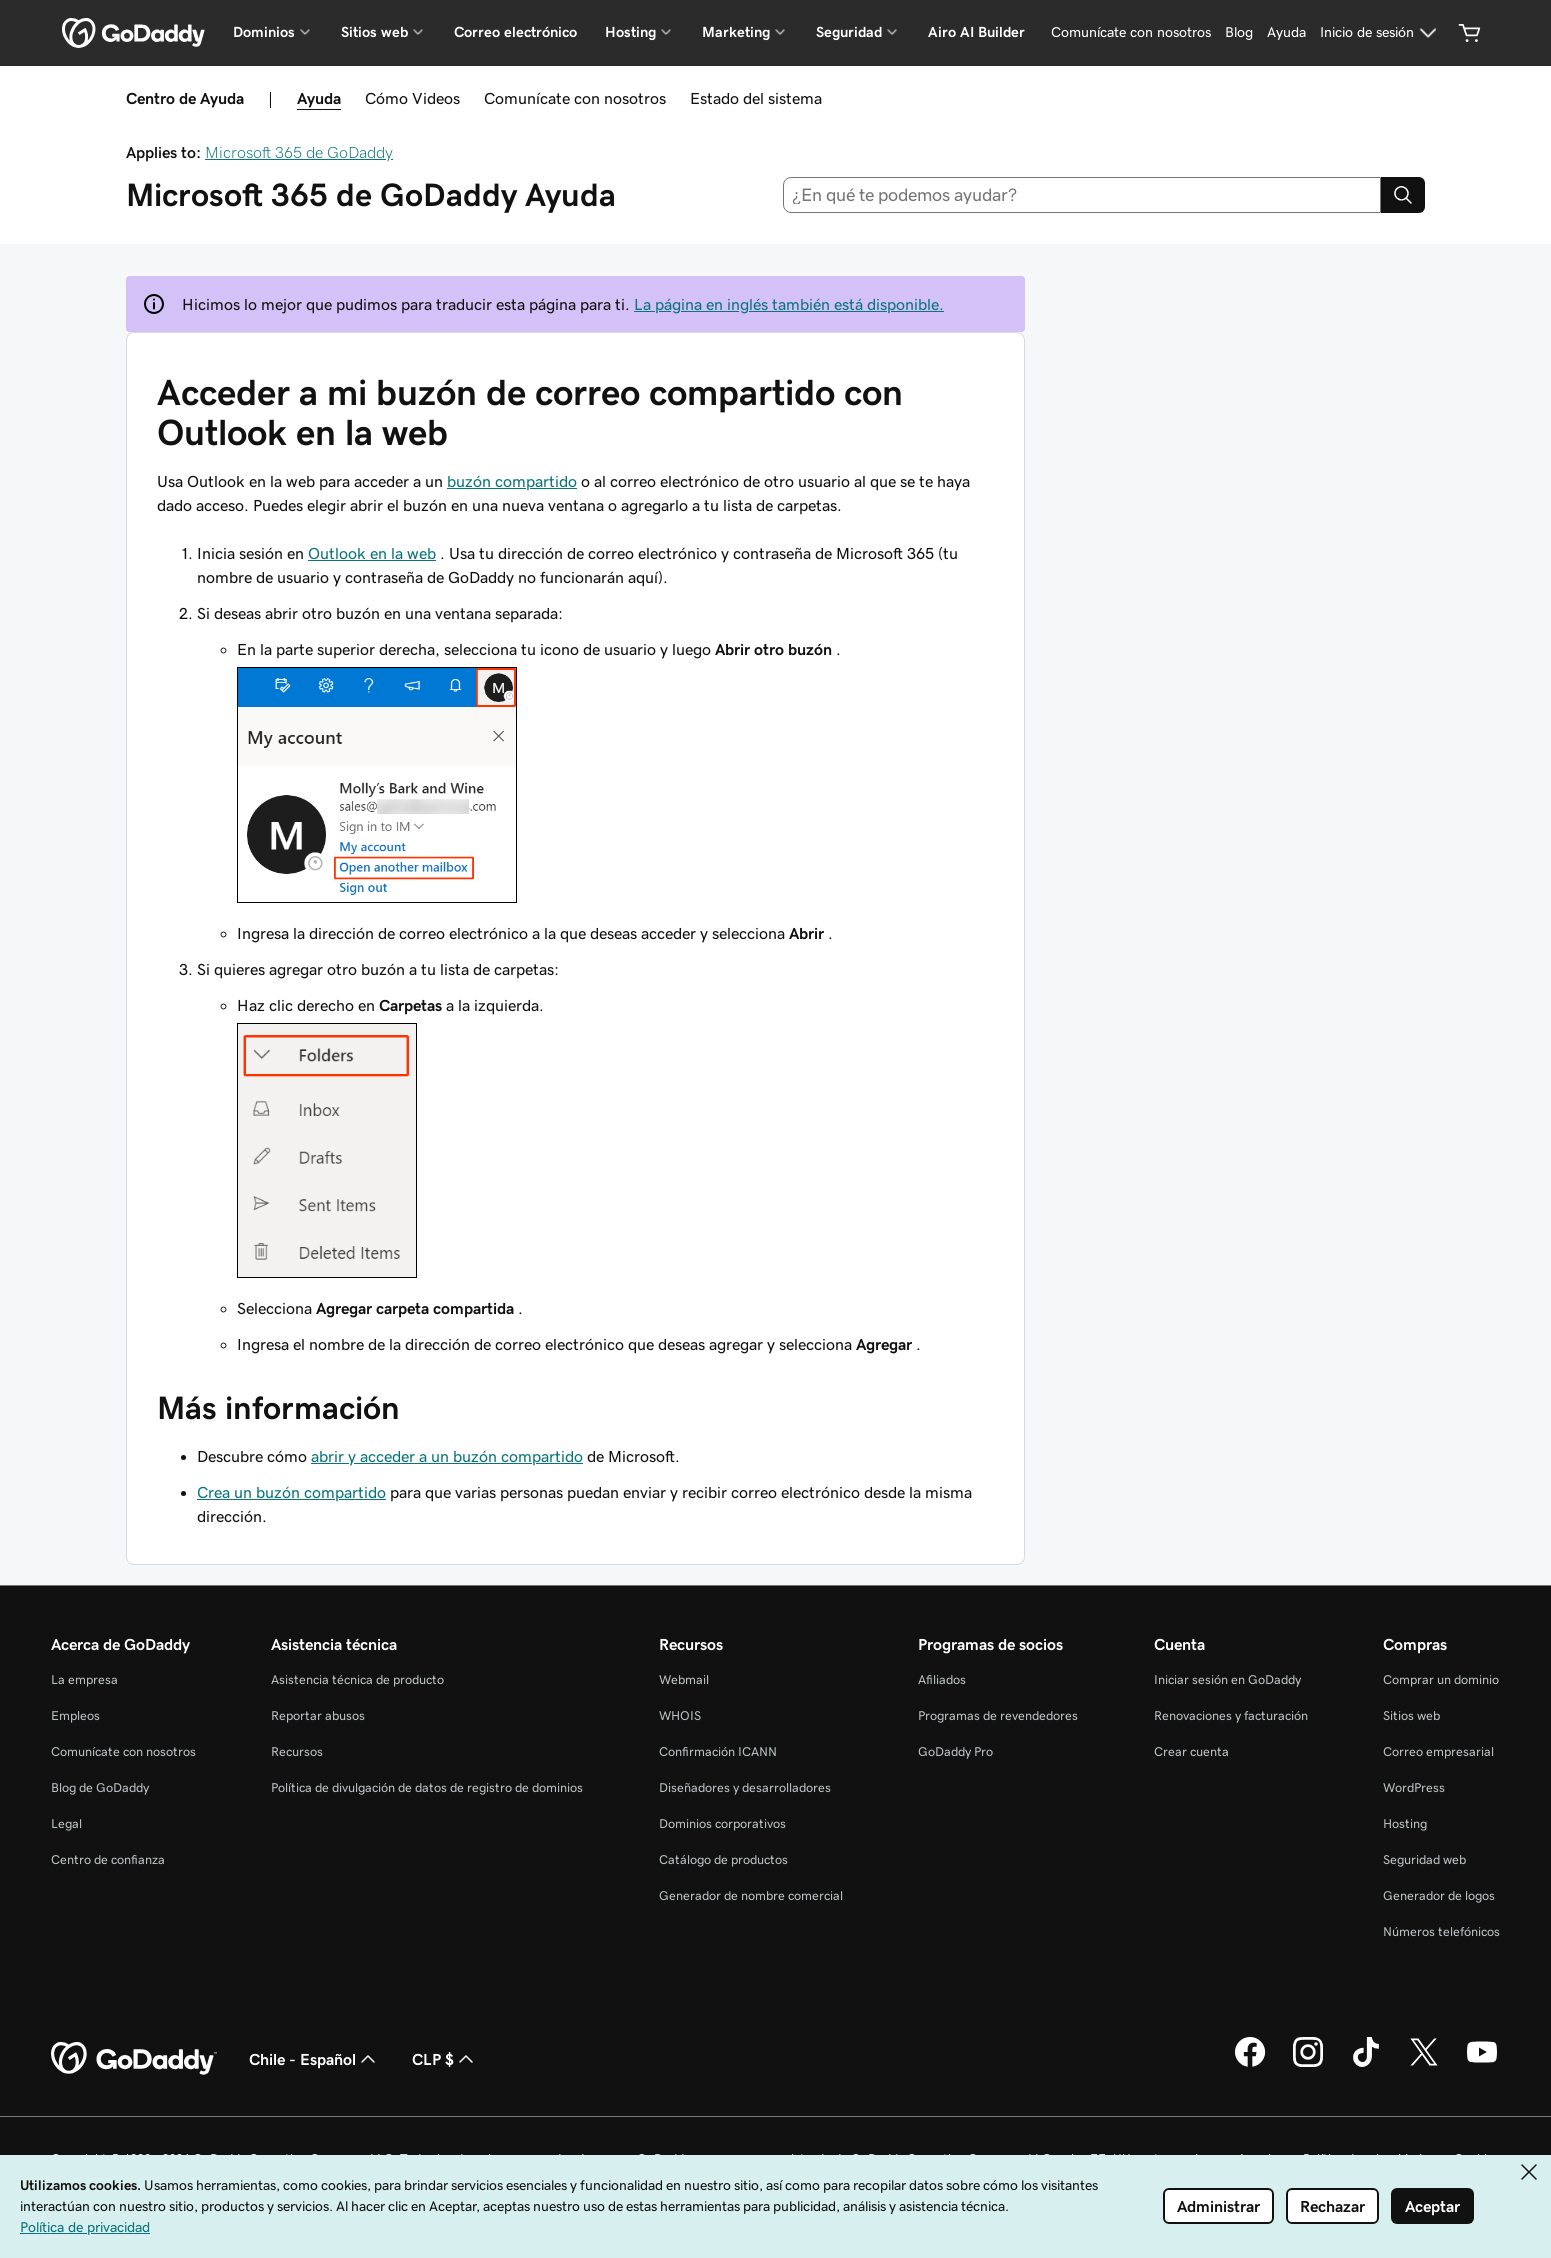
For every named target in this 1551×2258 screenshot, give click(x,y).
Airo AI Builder (976, 32)
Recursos (297, 1751)
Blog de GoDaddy (100, 1787)
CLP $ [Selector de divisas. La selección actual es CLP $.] (445, 2059)
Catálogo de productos (723, 1859)
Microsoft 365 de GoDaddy (299, 152)
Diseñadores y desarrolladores (745, 1787)
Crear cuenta (1191, 1751)
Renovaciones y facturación (1231, 1715)
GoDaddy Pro (955, 1751)
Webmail (684, 1679)
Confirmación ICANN (718, 1751)
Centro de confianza (108, 1859)
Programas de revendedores (998, 1715)
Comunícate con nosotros (575, 98)
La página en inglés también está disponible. (789, 304)
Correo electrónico (515, 32)
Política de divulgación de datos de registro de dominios (427, 1787)
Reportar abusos (318, 1715)
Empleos (75, 1715)
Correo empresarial (1438, 1751)
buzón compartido (512, 481)
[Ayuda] (1286, 33)
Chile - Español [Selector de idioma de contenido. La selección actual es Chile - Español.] (314, 2059)
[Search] (1403, 195)
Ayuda (319, 98)
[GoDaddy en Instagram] (1308, 2064)
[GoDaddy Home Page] (134, 2059)
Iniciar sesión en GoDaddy (1227, 1679)
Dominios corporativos (722, 1823)
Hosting (1405, 1823)
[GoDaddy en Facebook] (1250, 2064)
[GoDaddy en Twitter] (1424, 2064)
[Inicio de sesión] (1381, 33)
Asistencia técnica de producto (357, 1679)
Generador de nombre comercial (751, 1895)
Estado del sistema (756, 98)
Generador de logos (1439, 1895)
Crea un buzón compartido (291, 1492)
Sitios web (1411, 1715)
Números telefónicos (1441, 1931)
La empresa (84, 1679)
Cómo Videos (412, 98)
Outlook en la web (372, 553)
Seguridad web (1424, 1859)
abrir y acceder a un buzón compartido (447, 1456)
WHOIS (680, 1715)
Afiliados (942, 1679)
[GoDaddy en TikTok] (1366, 2064)
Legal (66, 1823)
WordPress (1414, 1787)
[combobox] (1082, 195)
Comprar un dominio (1441, 1679)
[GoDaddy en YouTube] (1482, 2064)
